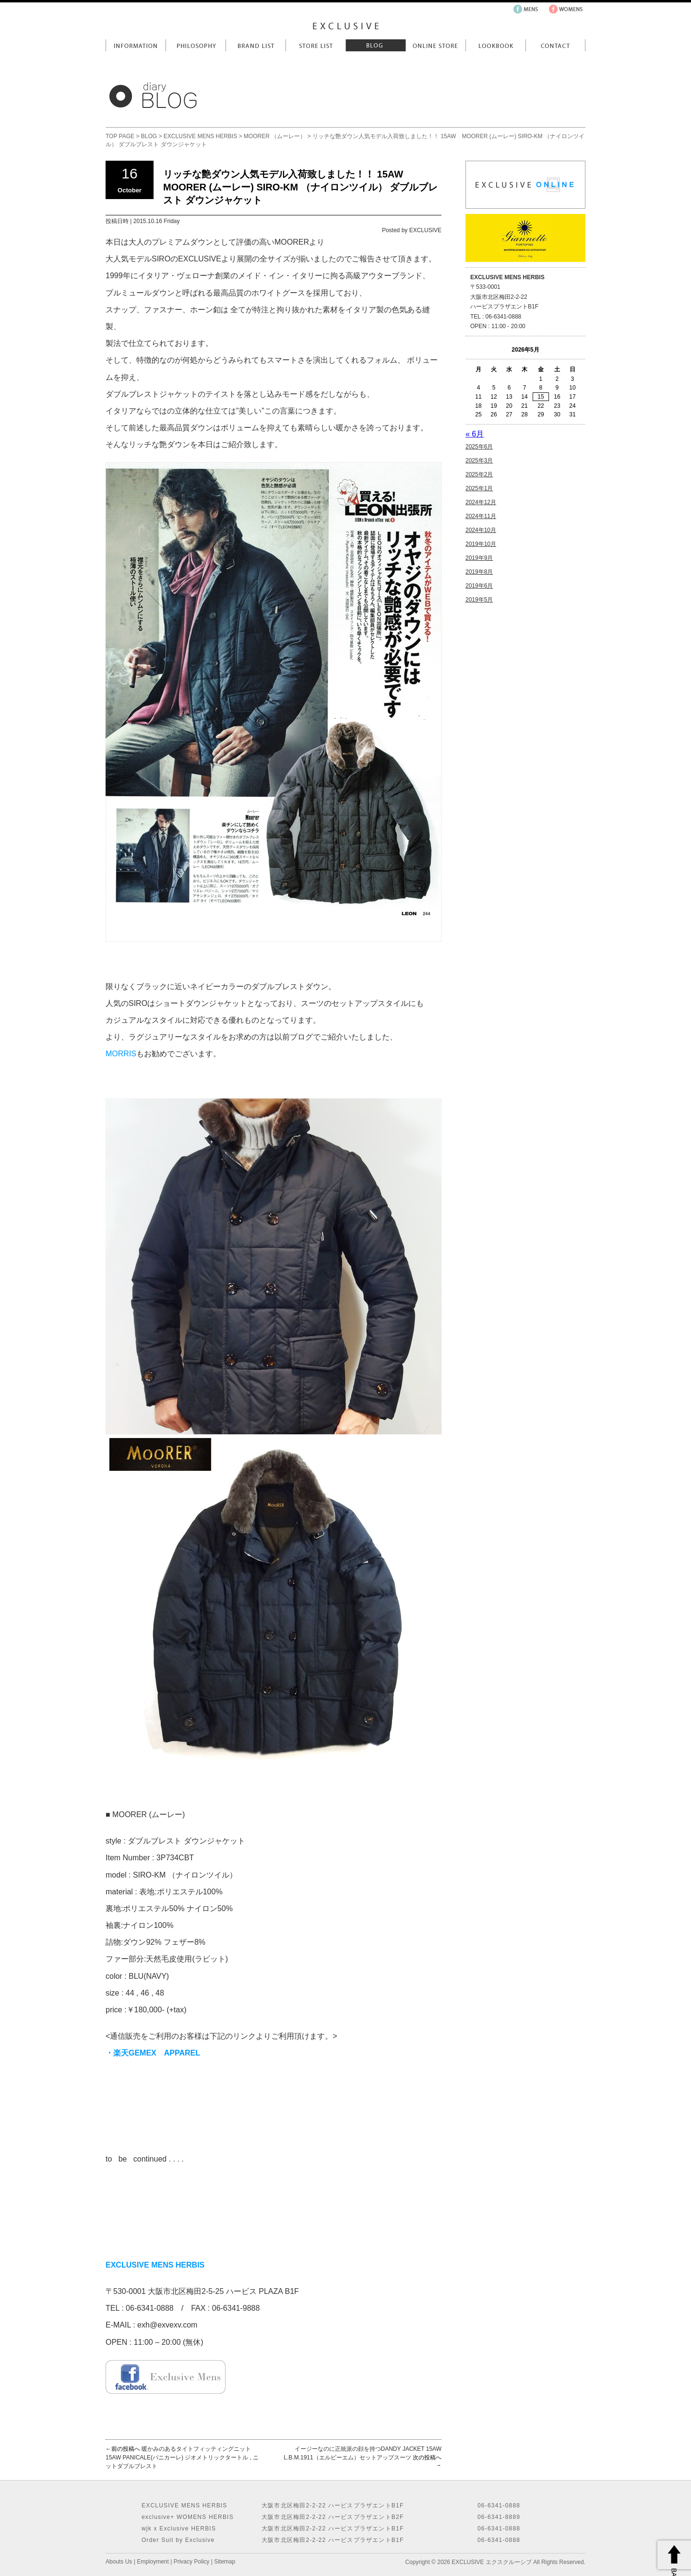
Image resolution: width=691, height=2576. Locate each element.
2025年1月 (479, 488)
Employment (153, 2561)
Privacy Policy (192, 2561)
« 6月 (474, 434)
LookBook (495, 45)
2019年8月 (479, 571)
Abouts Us (119, 2561)
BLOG (149, 136)
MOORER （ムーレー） (275, 136)
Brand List (256, 45)
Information (136, 45)
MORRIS (121, 1054)
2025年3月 (479, 460)
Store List (316, 45)
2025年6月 (479, 446)
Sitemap (224, 2561)
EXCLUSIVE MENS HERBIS (200, 136)
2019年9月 (479, 558)
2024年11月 (480, 516)
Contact (555, 45)
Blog (375, 45)
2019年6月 (479, 585)
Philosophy (196, 45)
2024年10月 (480, 530)
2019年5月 (479, 599)
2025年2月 (479, 474)
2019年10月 (480, 544)
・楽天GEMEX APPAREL (154, 2053)
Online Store (435, 45)
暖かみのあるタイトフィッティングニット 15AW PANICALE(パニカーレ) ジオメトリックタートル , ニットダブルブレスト (182, 2458)
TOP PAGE (120, 136)
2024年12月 (480, 502)
